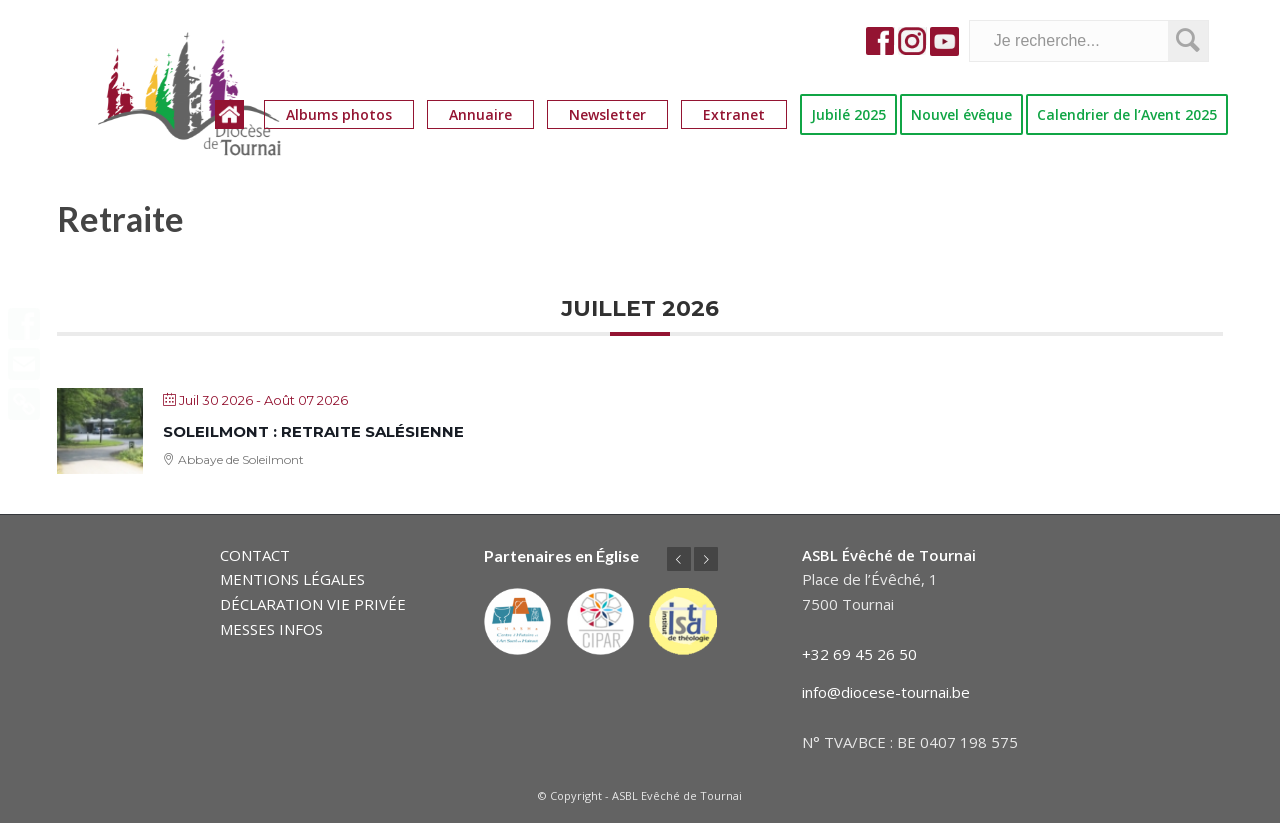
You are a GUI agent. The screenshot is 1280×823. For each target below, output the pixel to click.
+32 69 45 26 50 (859, 654)
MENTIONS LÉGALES (292, 579)
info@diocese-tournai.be (886, 692)
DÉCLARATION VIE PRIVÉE (313, 604)
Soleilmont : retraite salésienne (313, 431)
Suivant (706, 559)
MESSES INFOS (271, 629)
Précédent (679, 559)
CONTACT (255, 555)
